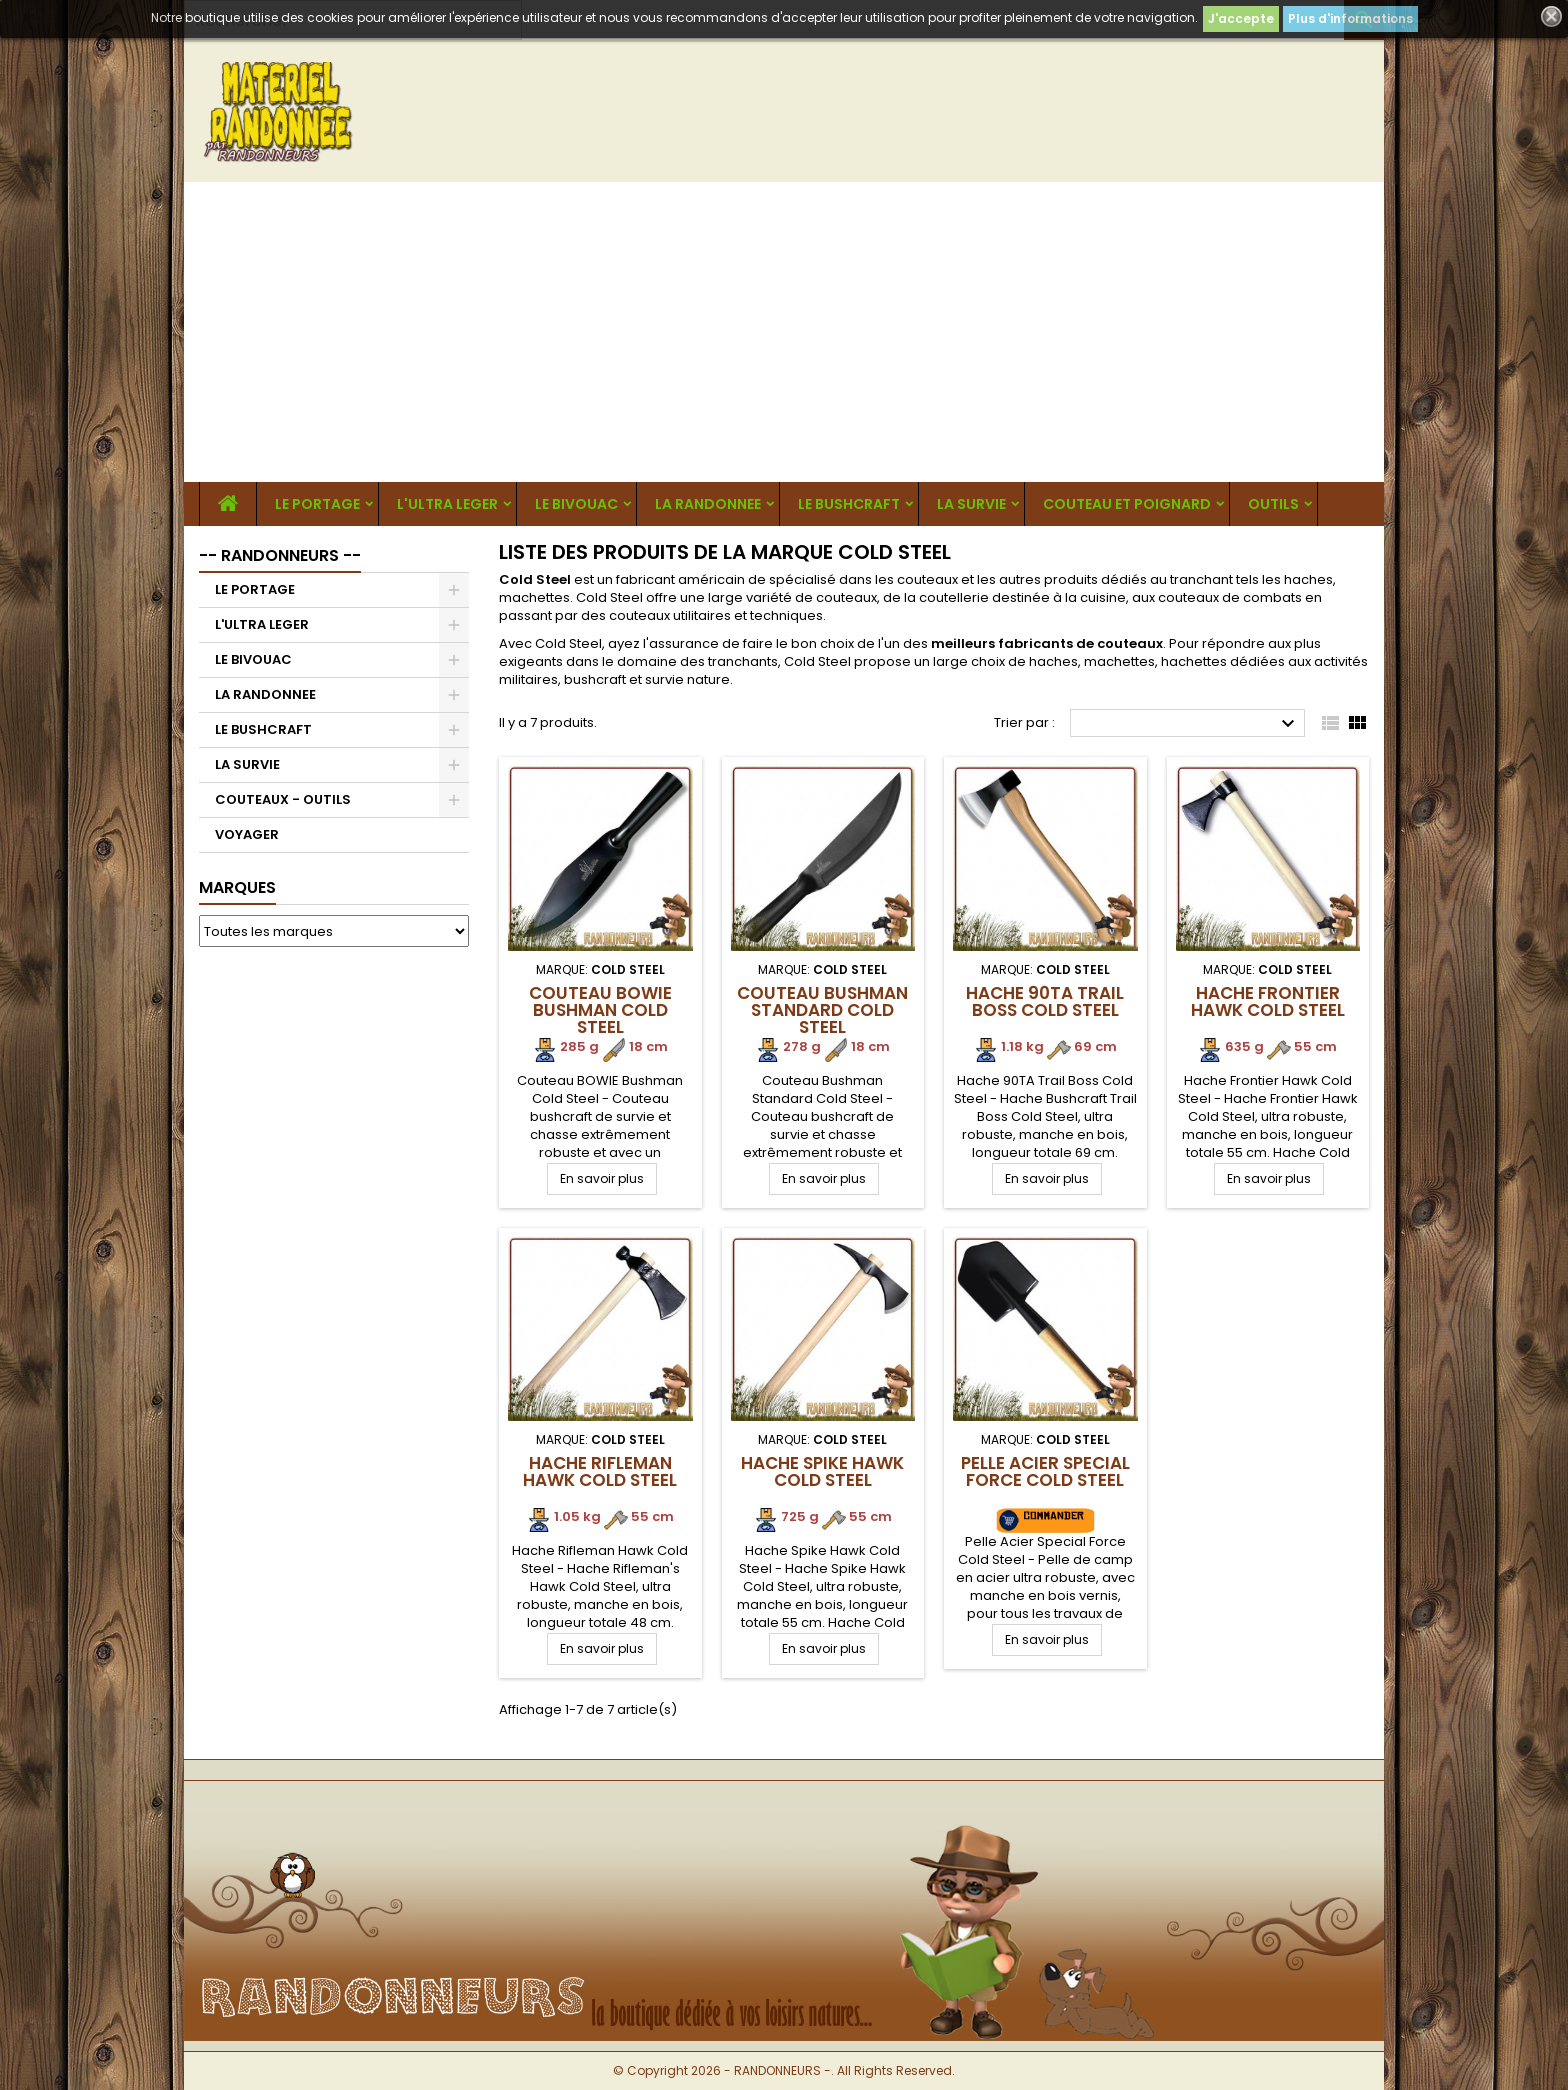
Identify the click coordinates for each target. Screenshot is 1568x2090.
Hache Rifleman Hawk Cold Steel (600, 1471)
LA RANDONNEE (708, 504)
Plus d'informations (1350, 18)
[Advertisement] (784, 332)
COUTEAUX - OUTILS (283, 799)
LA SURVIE (971, 504)
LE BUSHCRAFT (849, 504)
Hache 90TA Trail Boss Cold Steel (1045, 1001)
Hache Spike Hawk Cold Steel (822, 1471)
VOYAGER (247, 834)
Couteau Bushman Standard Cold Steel (822, 1010)
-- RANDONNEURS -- (280, 555)
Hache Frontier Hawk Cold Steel (1268, 1001)
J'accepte (1241, 18)
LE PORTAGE (317, 504)
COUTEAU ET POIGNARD (1127, 504)
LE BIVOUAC (576, 504)
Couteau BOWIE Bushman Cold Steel (600, 1010)
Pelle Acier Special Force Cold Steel (1045, 1471)
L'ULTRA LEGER (447, 504)
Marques (237, 887)
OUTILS (1273, 504)
